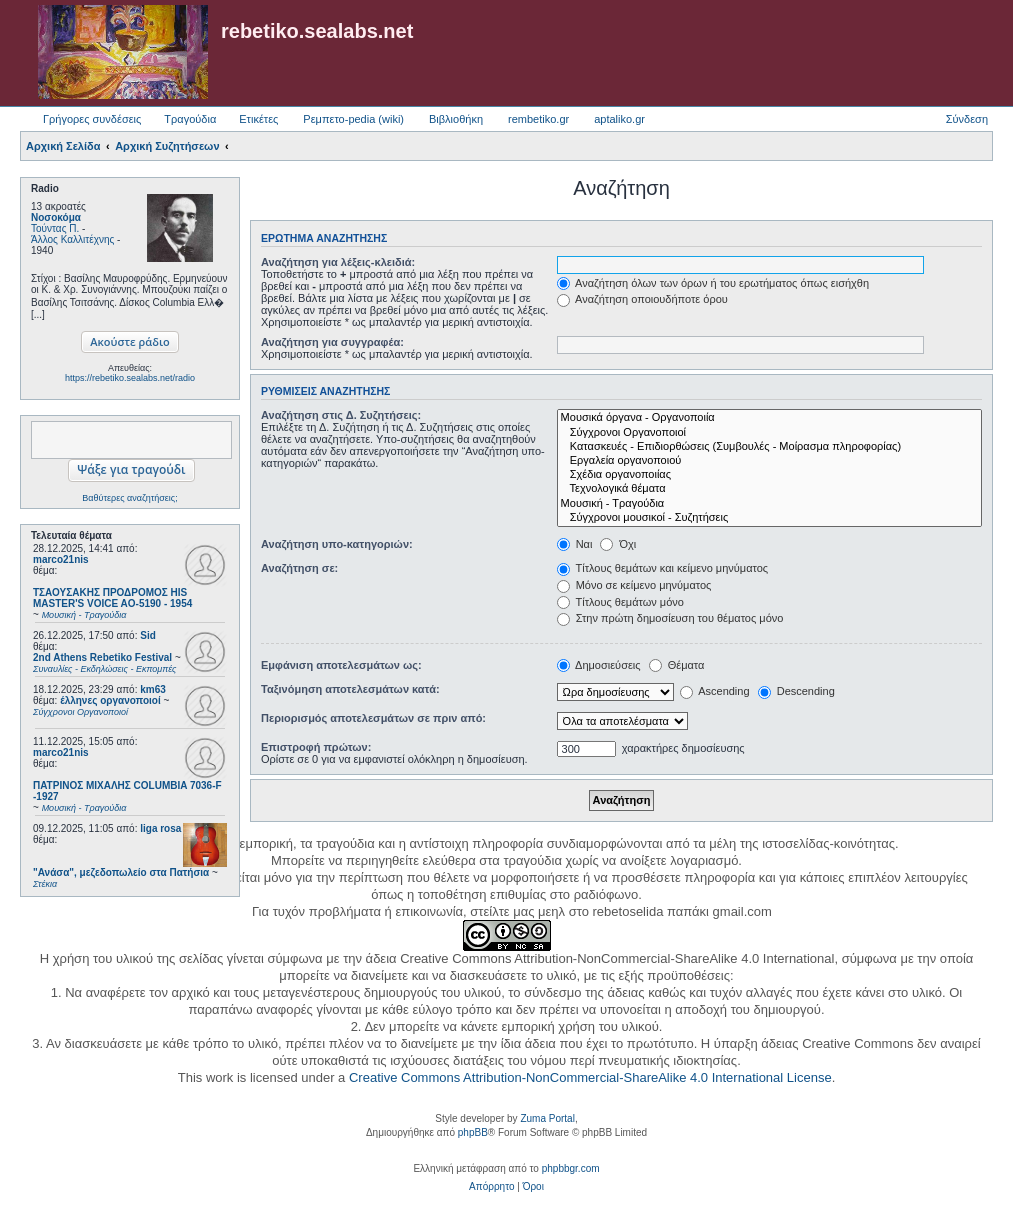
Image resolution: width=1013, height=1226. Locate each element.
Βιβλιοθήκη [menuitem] (456, 119)
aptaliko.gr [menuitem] (619, 119)
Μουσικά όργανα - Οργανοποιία (769, 418)
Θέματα (677, 665)
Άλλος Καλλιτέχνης (72, 239)
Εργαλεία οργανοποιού (769, 461)
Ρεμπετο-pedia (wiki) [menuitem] (353, 119)
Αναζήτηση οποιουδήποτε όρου (642, 299)
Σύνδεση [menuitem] (967, 119)
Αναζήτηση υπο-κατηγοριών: (337, 544)
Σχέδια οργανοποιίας (769, 475)
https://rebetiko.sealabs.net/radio (130, 378)
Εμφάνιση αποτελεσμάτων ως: (341, 665)
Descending (796, 691)
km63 (153, 689)
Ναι (575, 544)
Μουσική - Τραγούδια (769, 504)
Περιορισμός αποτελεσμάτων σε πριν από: (373, 718)
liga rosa (160, 828)
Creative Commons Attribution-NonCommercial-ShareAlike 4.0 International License (590, 1077)
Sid (148, 635)
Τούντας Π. (55, 228)
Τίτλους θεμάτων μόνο (620, 602)
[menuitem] (491, 1187)
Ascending (715, 691)
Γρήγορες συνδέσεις (92, 119)
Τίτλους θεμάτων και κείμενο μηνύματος (663, 568)
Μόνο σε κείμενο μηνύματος (634, 585)
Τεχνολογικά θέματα (769, 489)
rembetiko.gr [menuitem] (538, 119)
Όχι (618, 544)
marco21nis (61, 559)
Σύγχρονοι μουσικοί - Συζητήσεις (769, 518)
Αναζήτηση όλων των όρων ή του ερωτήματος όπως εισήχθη (713, 283)
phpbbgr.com (571, 1168)
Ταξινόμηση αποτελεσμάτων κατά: (350, 689)
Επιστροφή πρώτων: (316, 747)
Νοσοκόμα (56, 217)
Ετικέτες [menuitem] (258, 119)
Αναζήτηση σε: (299, 568)
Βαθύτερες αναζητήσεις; (129, 498)
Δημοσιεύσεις (599, 665)
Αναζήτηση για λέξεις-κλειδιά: (338, 262)
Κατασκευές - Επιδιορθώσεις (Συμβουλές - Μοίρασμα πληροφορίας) (769, 447)
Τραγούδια (190, 119)
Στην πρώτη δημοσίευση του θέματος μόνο (670, 618)
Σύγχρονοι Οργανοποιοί (769, 433)
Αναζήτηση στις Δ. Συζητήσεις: (341, 415)
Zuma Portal (547, 1118)
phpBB (473, 1132)
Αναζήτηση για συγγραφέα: (332, 342)
